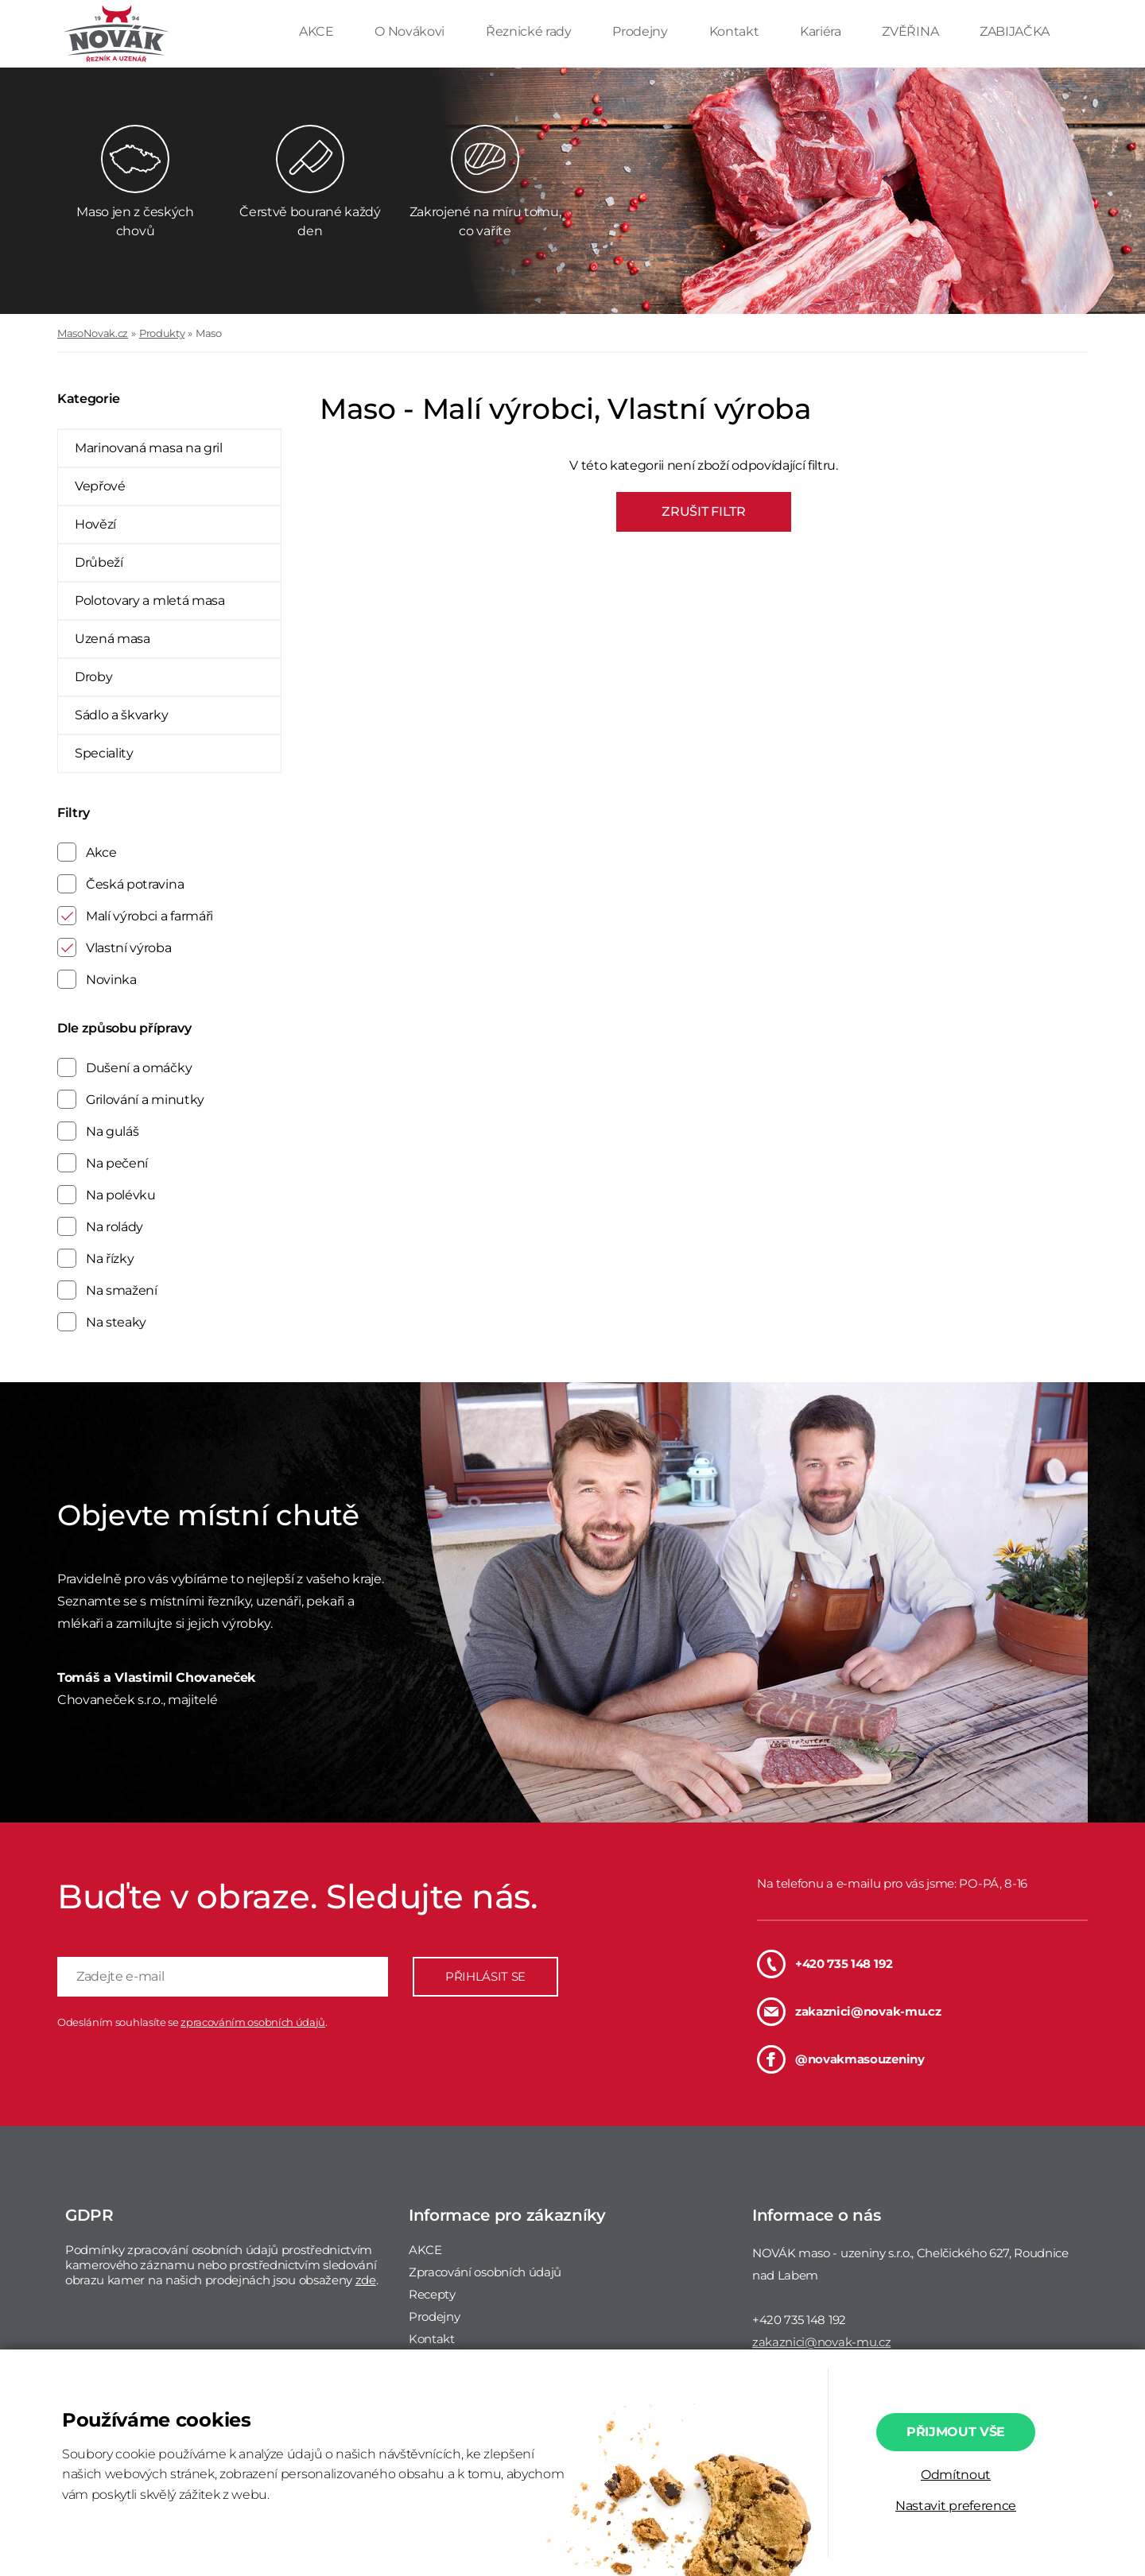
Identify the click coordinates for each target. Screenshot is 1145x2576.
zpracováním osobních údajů (252, 2022)
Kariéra (822, 31)
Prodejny (641, 31)
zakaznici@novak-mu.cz (849, 2011)
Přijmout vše (955, 2431)
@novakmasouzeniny (841, 2059)
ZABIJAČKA (1015, 31)
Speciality (104, 753)
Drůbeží (99, 562)
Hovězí (95, 524)
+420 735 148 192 (825, 1964)
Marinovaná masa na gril (149, 447)
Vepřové (100, 486)
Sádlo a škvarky (121, 714)
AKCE (317, 31)
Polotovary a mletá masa (150, 600)
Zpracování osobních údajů (485, 2272)
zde (365, 2279)
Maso (209, 333)
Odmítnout (956, 2474)
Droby (93, 676)
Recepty (432, 2294)
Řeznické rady (530, 31)
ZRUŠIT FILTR (703, 511)
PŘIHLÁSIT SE (485, 1976)
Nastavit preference (955, 2505)
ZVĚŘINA (911, 31)
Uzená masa (112, 638)
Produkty (161, 333)
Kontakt (735, 31)
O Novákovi (411, 31)
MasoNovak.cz (92, 333)
